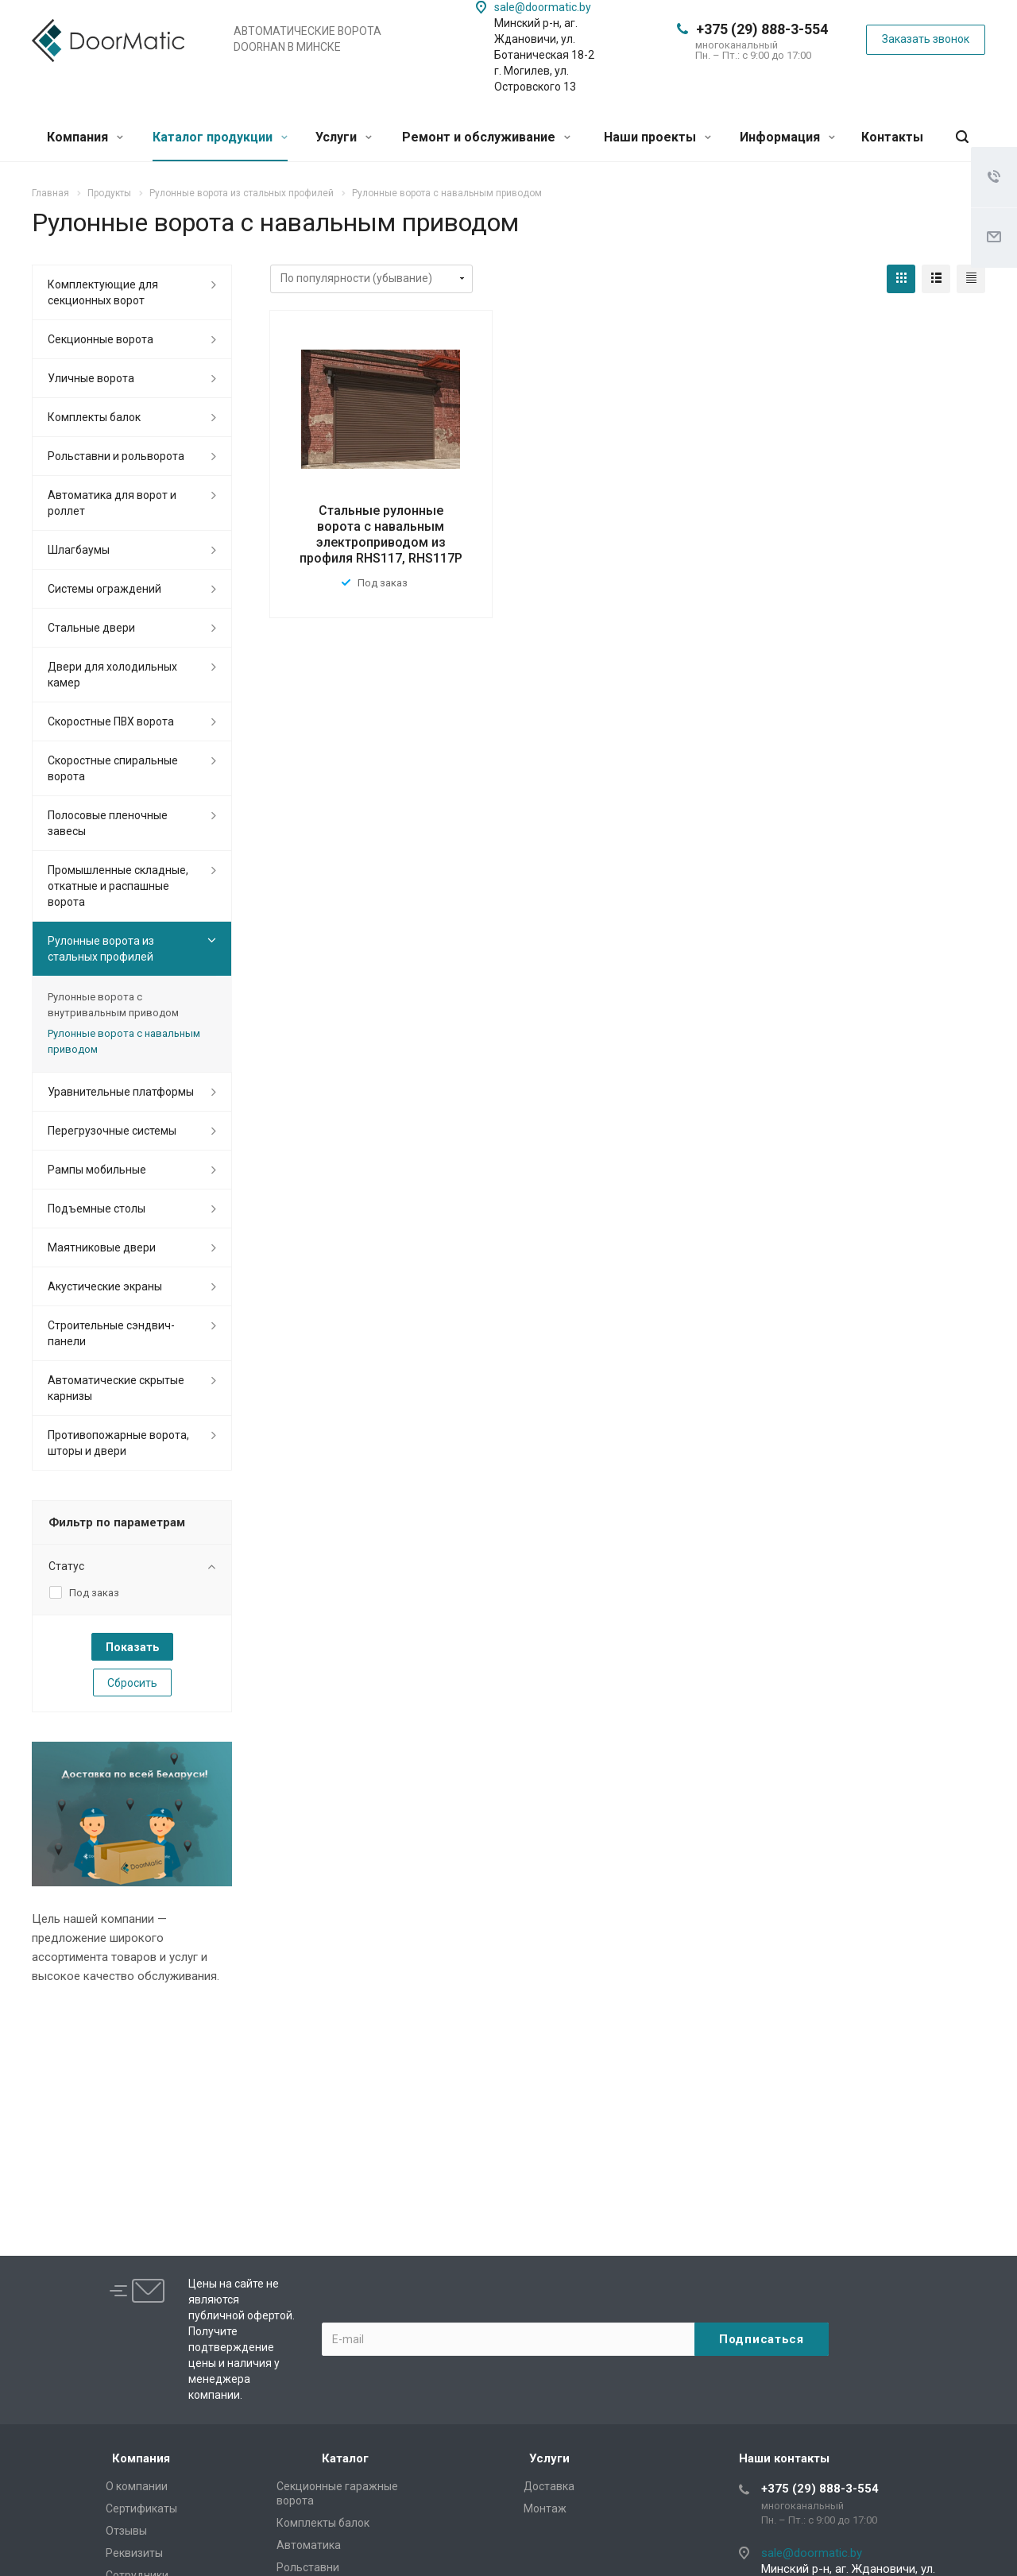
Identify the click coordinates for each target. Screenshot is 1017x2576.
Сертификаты (141, 2508)
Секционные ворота (100, 339)
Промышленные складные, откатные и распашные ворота (118, 886)
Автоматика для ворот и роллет (112, 503)
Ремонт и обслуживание (486, 137)
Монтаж (545, 2508)
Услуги (343, 137)
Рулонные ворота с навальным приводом (124, 1041)
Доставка (549, 2486)
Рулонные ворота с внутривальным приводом (113, 1005)
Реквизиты (134, 2553)
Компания (85, 137)
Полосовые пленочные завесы (108, 823)
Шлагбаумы (79, 549)
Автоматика (308, 2545)
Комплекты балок (94, 417)
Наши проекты (657, 137)
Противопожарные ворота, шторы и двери (118, 1443)
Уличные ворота (91, 378)
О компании (137, 2486)
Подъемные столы (96, 1208)
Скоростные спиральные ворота (113, 768)
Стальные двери (91, 627)
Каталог (345, 2458)
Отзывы (126, 2530)
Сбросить (132, 1683)
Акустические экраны (105, 1286)
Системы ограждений (104, 588)
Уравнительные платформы (121, 1091)
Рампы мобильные (97, 1169)
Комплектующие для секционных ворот (103, 292)
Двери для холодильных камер (112, 674)
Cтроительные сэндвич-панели (111, 1333)
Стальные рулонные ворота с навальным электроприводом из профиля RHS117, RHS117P (381, 534)
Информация (787, 137)
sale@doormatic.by (542, 7)
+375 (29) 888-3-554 (762, 29)
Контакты (892, 137)
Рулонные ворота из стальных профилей (101, 948)
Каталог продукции (220, 137)
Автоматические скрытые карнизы (116, 1388)
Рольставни (307, 2567)
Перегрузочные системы (112, 1130)
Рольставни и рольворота (116, 456)
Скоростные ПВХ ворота (111, 721)
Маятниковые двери (102, 1247)
